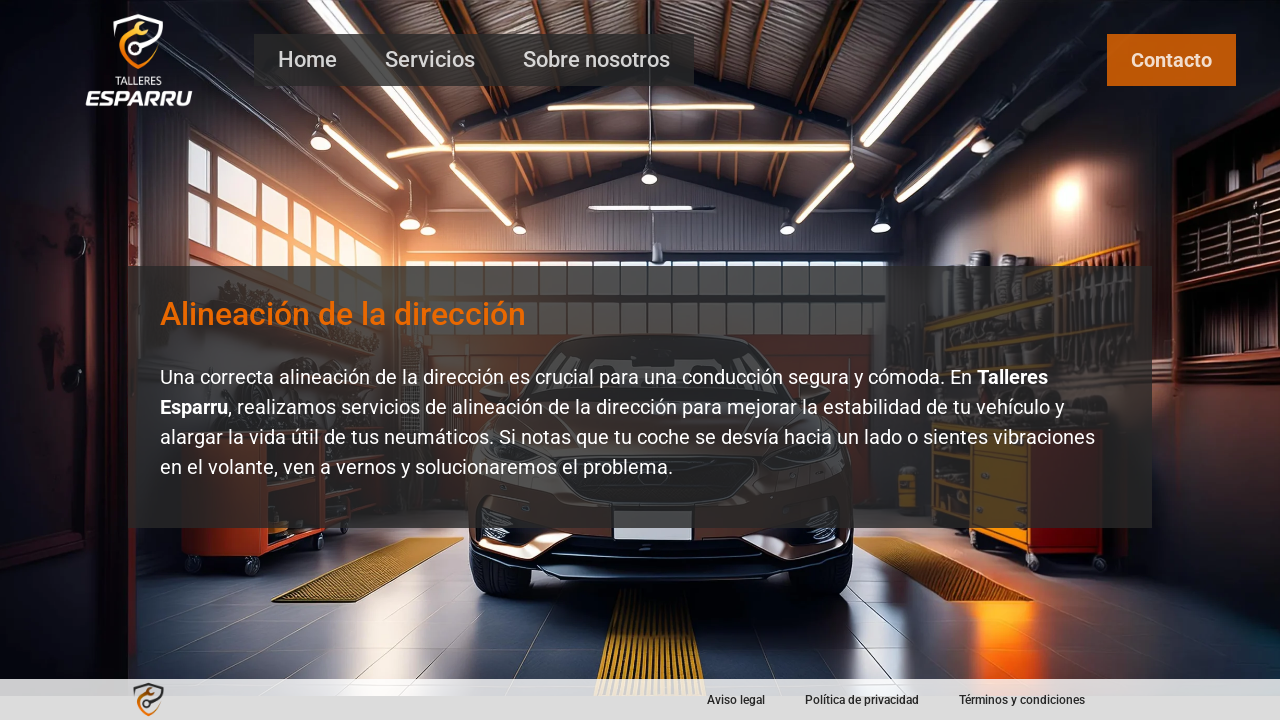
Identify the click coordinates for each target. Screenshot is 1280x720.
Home (307, 59)
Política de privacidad (862, 700)
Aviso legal (736, 700)
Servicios (430, 59)
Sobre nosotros (596, 59)
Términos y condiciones (1022, 700)
